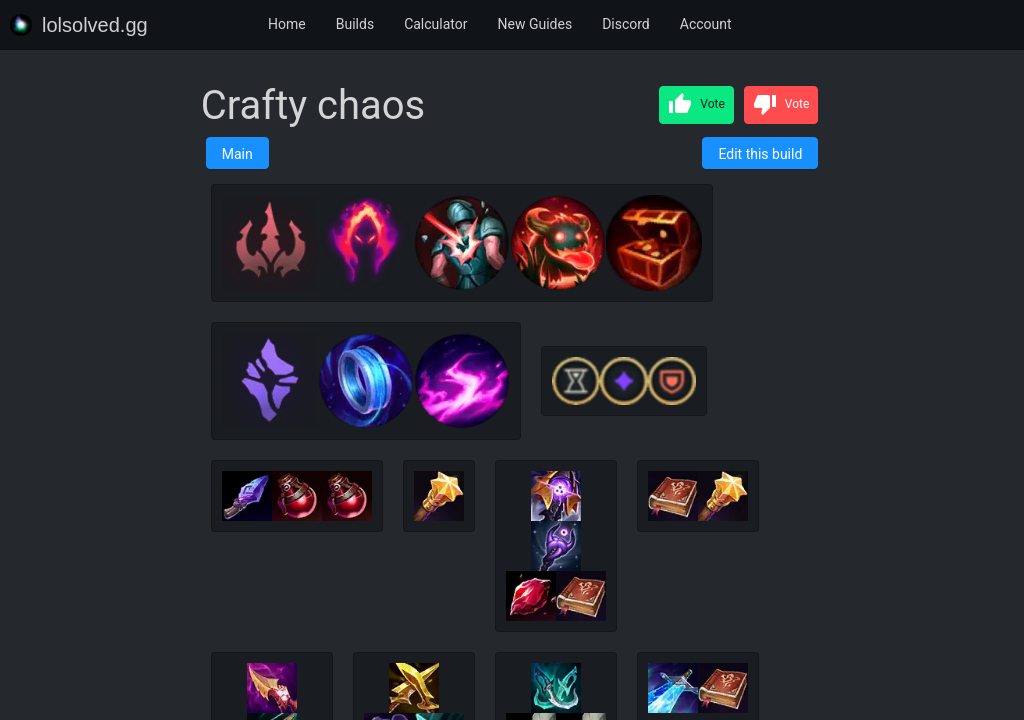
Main (237, 154)
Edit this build (760, 154)
